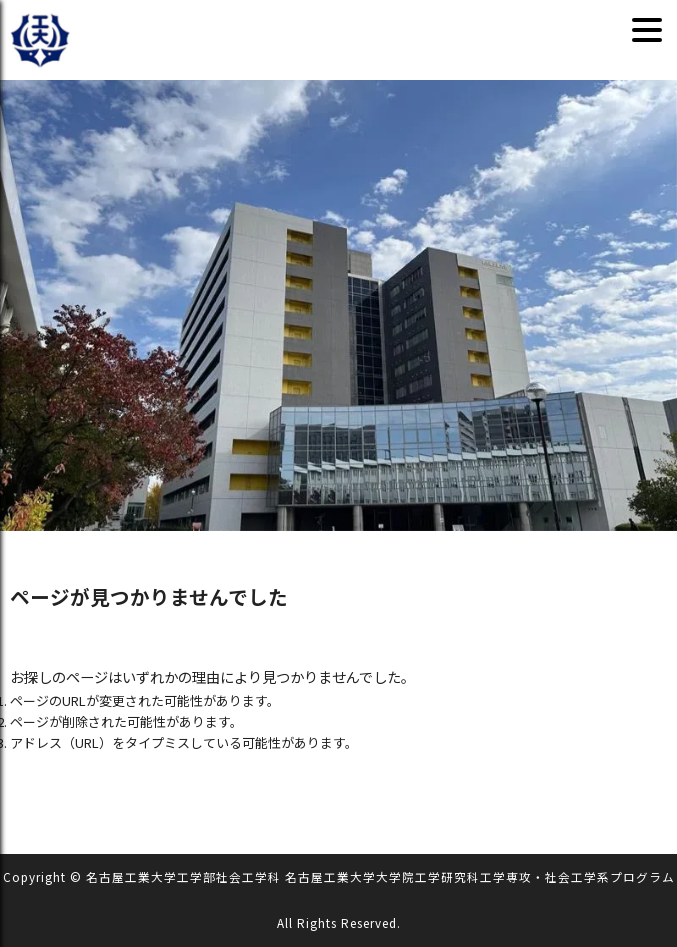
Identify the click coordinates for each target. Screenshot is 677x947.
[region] (338, 305)
